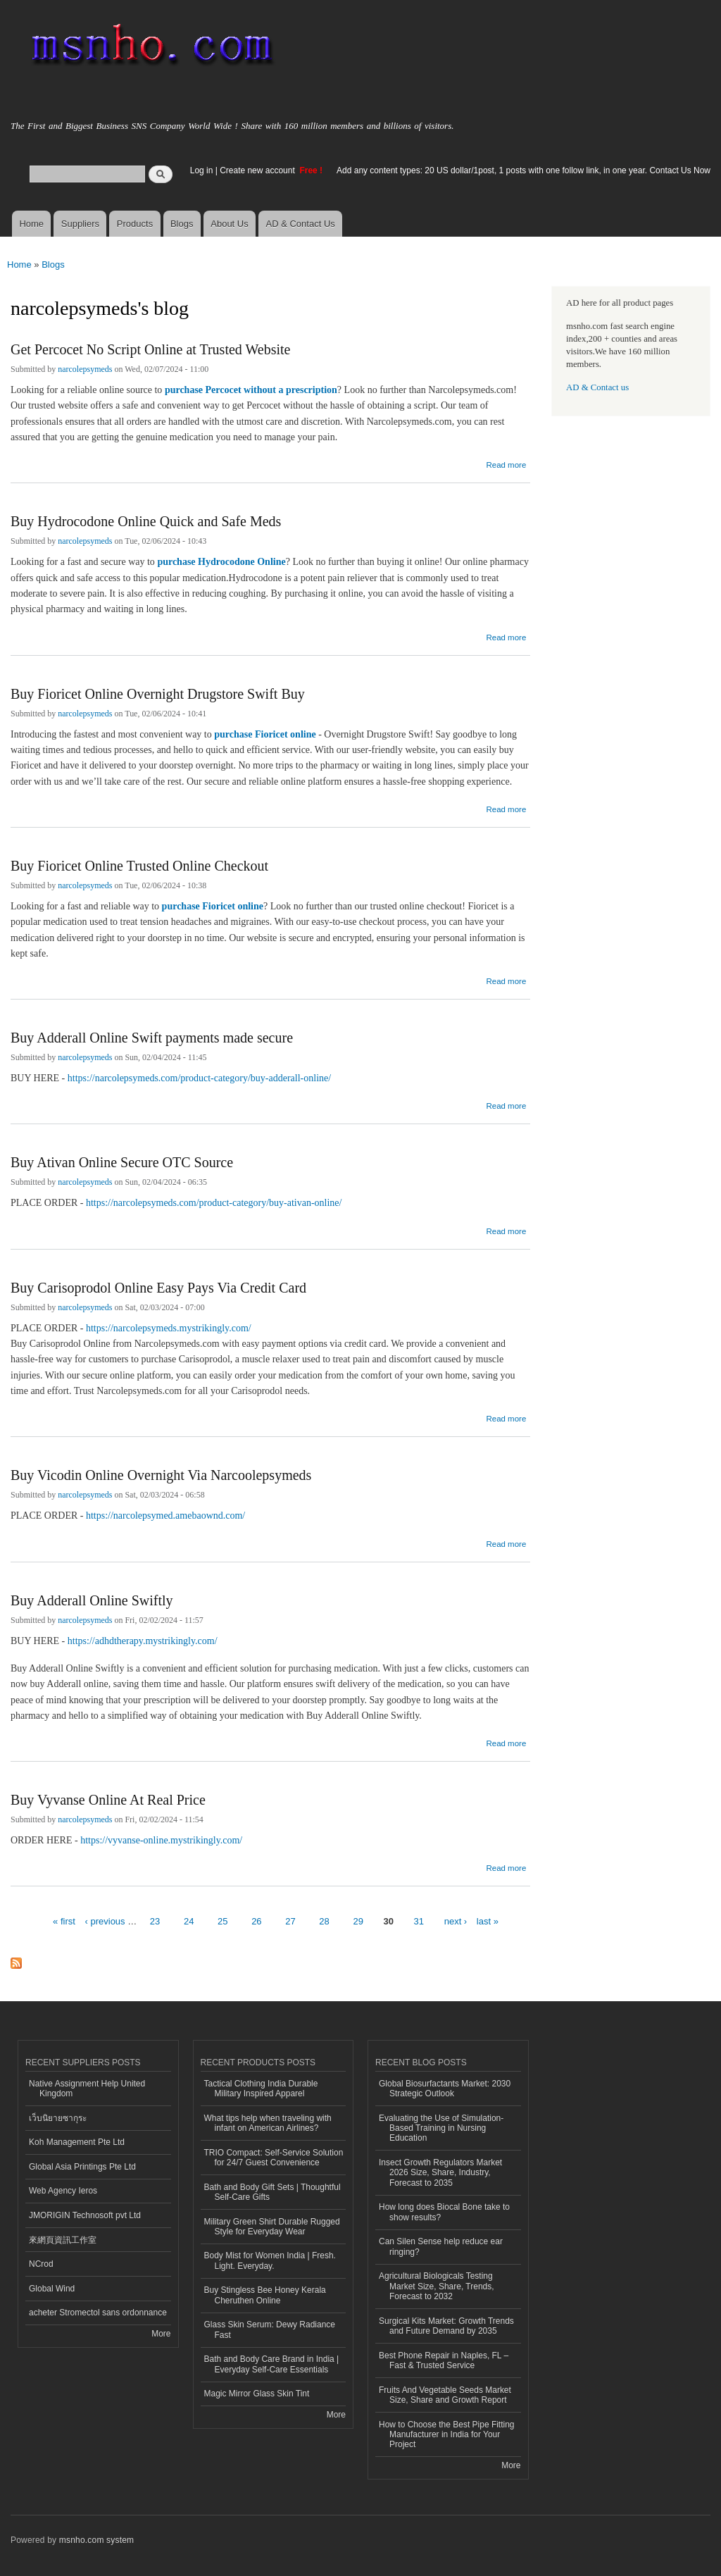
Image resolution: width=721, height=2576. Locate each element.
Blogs (182, 223)
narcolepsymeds (85, 369)
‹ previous (105, 1921)
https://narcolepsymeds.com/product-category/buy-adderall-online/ (199, 1078)
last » (488, 1921)
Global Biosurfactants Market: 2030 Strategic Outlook (444, 2088)
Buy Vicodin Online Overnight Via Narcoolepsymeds (161, 1475)
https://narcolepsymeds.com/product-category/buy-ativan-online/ (214, 1202)
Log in (201, 170)
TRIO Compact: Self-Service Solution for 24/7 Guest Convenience (274, 2157)
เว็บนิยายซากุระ (58, 2118)
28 (324, 1921)
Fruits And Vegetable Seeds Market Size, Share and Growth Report (445, 2395)
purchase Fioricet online (264, 734)
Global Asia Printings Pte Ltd (82, 2167)
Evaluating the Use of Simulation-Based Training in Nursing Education (441, 2128)
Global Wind (52, 2289)
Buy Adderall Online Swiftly (92, 1600)
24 (189, 1921)
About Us (229, 223)
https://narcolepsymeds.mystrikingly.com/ (168, 1328)
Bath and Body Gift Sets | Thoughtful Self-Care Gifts (272, 2192)
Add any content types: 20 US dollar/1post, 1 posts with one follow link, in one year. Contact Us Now (523, 170)
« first (64, 1921)
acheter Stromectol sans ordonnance (98, 2312)
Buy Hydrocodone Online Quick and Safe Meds (146, 521)
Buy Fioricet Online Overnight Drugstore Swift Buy (158, 694)
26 (256, 1921)
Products (135, 223)
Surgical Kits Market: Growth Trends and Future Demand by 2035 (446, 2326)
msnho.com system (96, 2540)
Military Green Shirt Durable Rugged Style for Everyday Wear (272, 2226)
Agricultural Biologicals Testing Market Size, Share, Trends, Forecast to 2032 (436, 2286)
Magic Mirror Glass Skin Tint (257, 2393)
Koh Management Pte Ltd (77, 2142)
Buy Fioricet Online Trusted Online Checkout (139, 865)
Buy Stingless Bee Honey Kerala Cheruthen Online (265, 2295)
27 (290, 1921)
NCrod (41, 2264)
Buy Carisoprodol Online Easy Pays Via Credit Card (158, 1287)
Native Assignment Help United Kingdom (87, 2088)
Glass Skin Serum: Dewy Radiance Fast (270, 2329)
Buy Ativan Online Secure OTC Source (122, 1162)
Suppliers (80, 223)
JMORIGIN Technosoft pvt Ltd (85, 2215)
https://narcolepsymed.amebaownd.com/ (165, 1515)
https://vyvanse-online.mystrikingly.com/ (161, 1840)
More (160, 2334)
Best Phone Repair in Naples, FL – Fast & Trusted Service (443, 2360)
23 (155, 1921)
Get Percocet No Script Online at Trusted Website (150, 349)
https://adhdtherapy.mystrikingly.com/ (143, 1641)
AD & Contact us (597, 387)
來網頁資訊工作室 (62, 2240)
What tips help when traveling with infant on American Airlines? (268, 2123)
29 (358, 1921)
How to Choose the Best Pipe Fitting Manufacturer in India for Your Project (447, 2435)
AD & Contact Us (300, 223)
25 (222, 1921)
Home (31, 223)
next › (456, 1921)
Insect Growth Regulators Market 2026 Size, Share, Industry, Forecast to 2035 (440, 2173)
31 (419, 1921)
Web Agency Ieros (63, 2191)
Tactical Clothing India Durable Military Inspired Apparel (261, 2088)
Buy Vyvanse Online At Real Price (108, 1799)
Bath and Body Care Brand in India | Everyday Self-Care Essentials (271, 2364)
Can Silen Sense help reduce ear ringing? (441, 2246)
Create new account (258, 170)
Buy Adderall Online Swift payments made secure (152, 1037)
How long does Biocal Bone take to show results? (444, 2212)
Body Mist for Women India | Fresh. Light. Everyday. (270, 2260)
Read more (506, 463)
